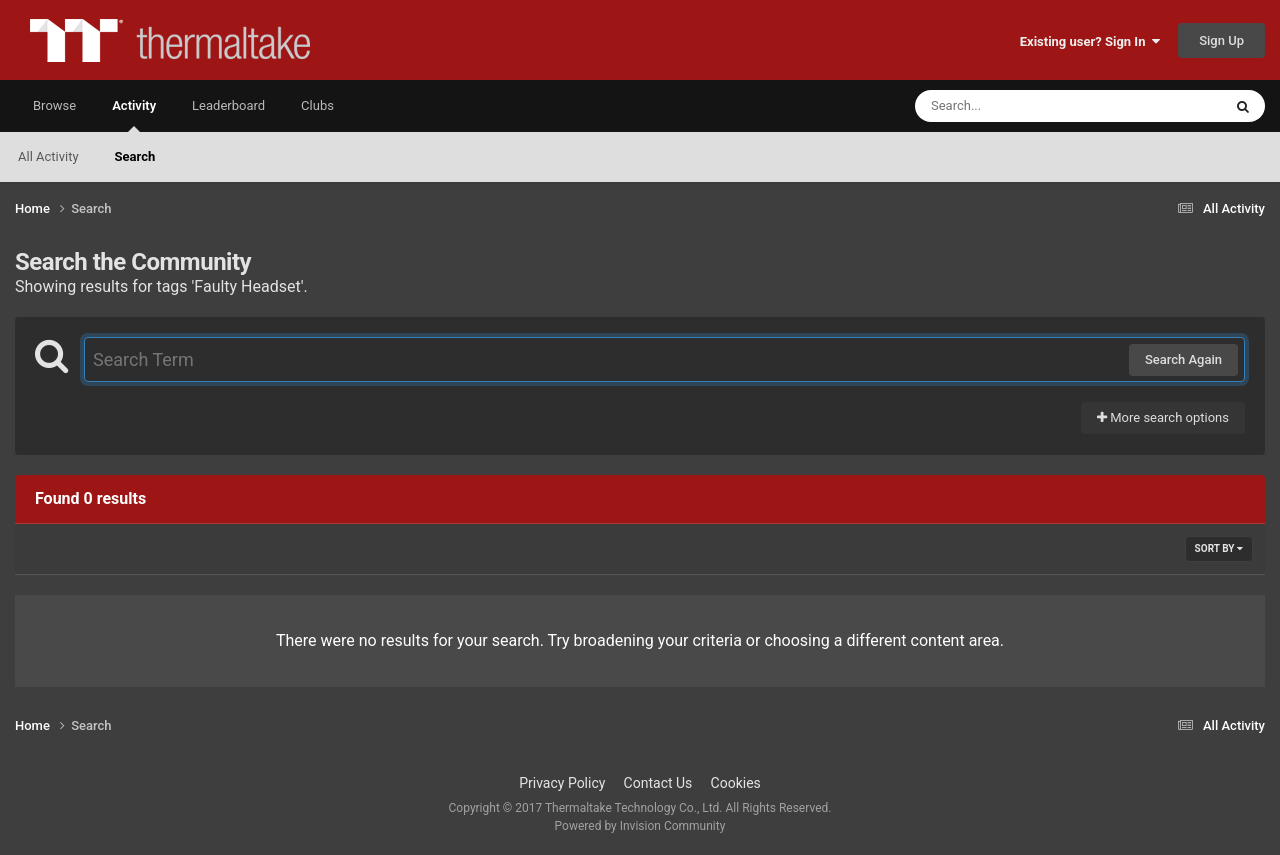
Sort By (1219, 548)
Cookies (736, 783)
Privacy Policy (562, 783)
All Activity (48, 156)
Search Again (1183, 359)
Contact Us (658, 783)
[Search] (1018, 106)
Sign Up (1221, 40)
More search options (1163, 417)
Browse (54, 105)
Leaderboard (228, 105)
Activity (134, 115)
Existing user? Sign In (1090, 41)
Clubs (317, 105)
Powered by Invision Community (640, 826)
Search (135, 156)
